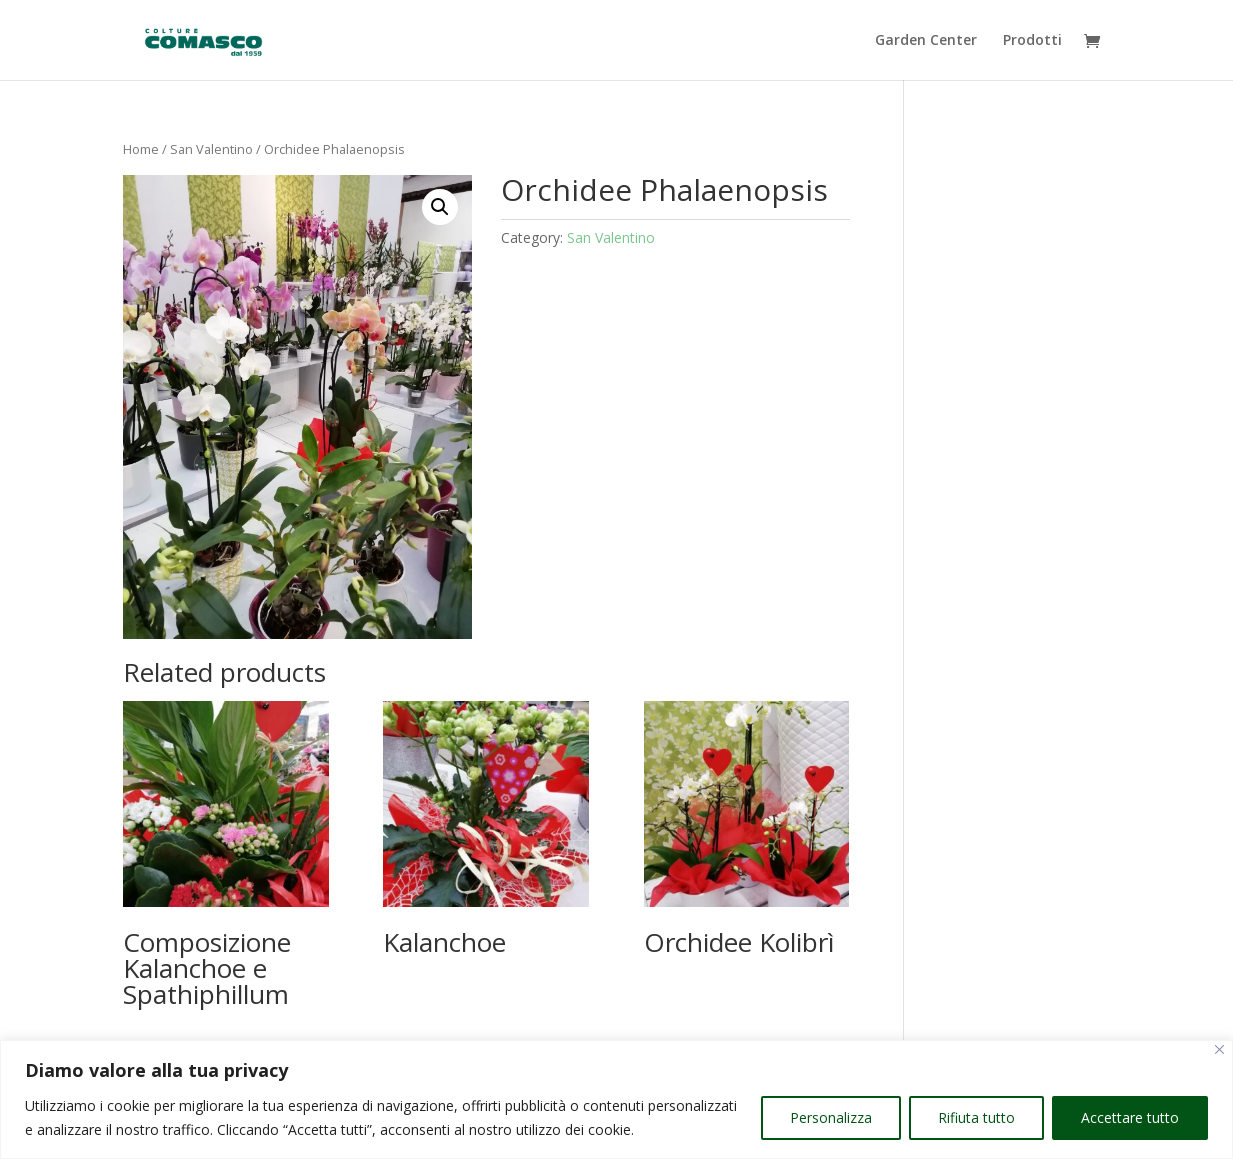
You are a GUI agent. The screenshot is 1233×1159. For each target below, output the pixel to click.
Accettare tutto (1130, 1117)
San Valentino (211, 149)
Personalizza (831, 1117)
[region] (616, 1099)
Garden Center (926, 41)
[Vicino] (1219, 1049)
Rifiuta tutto (976, 1117)
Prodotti (1032, 41)
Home (141, 149)
